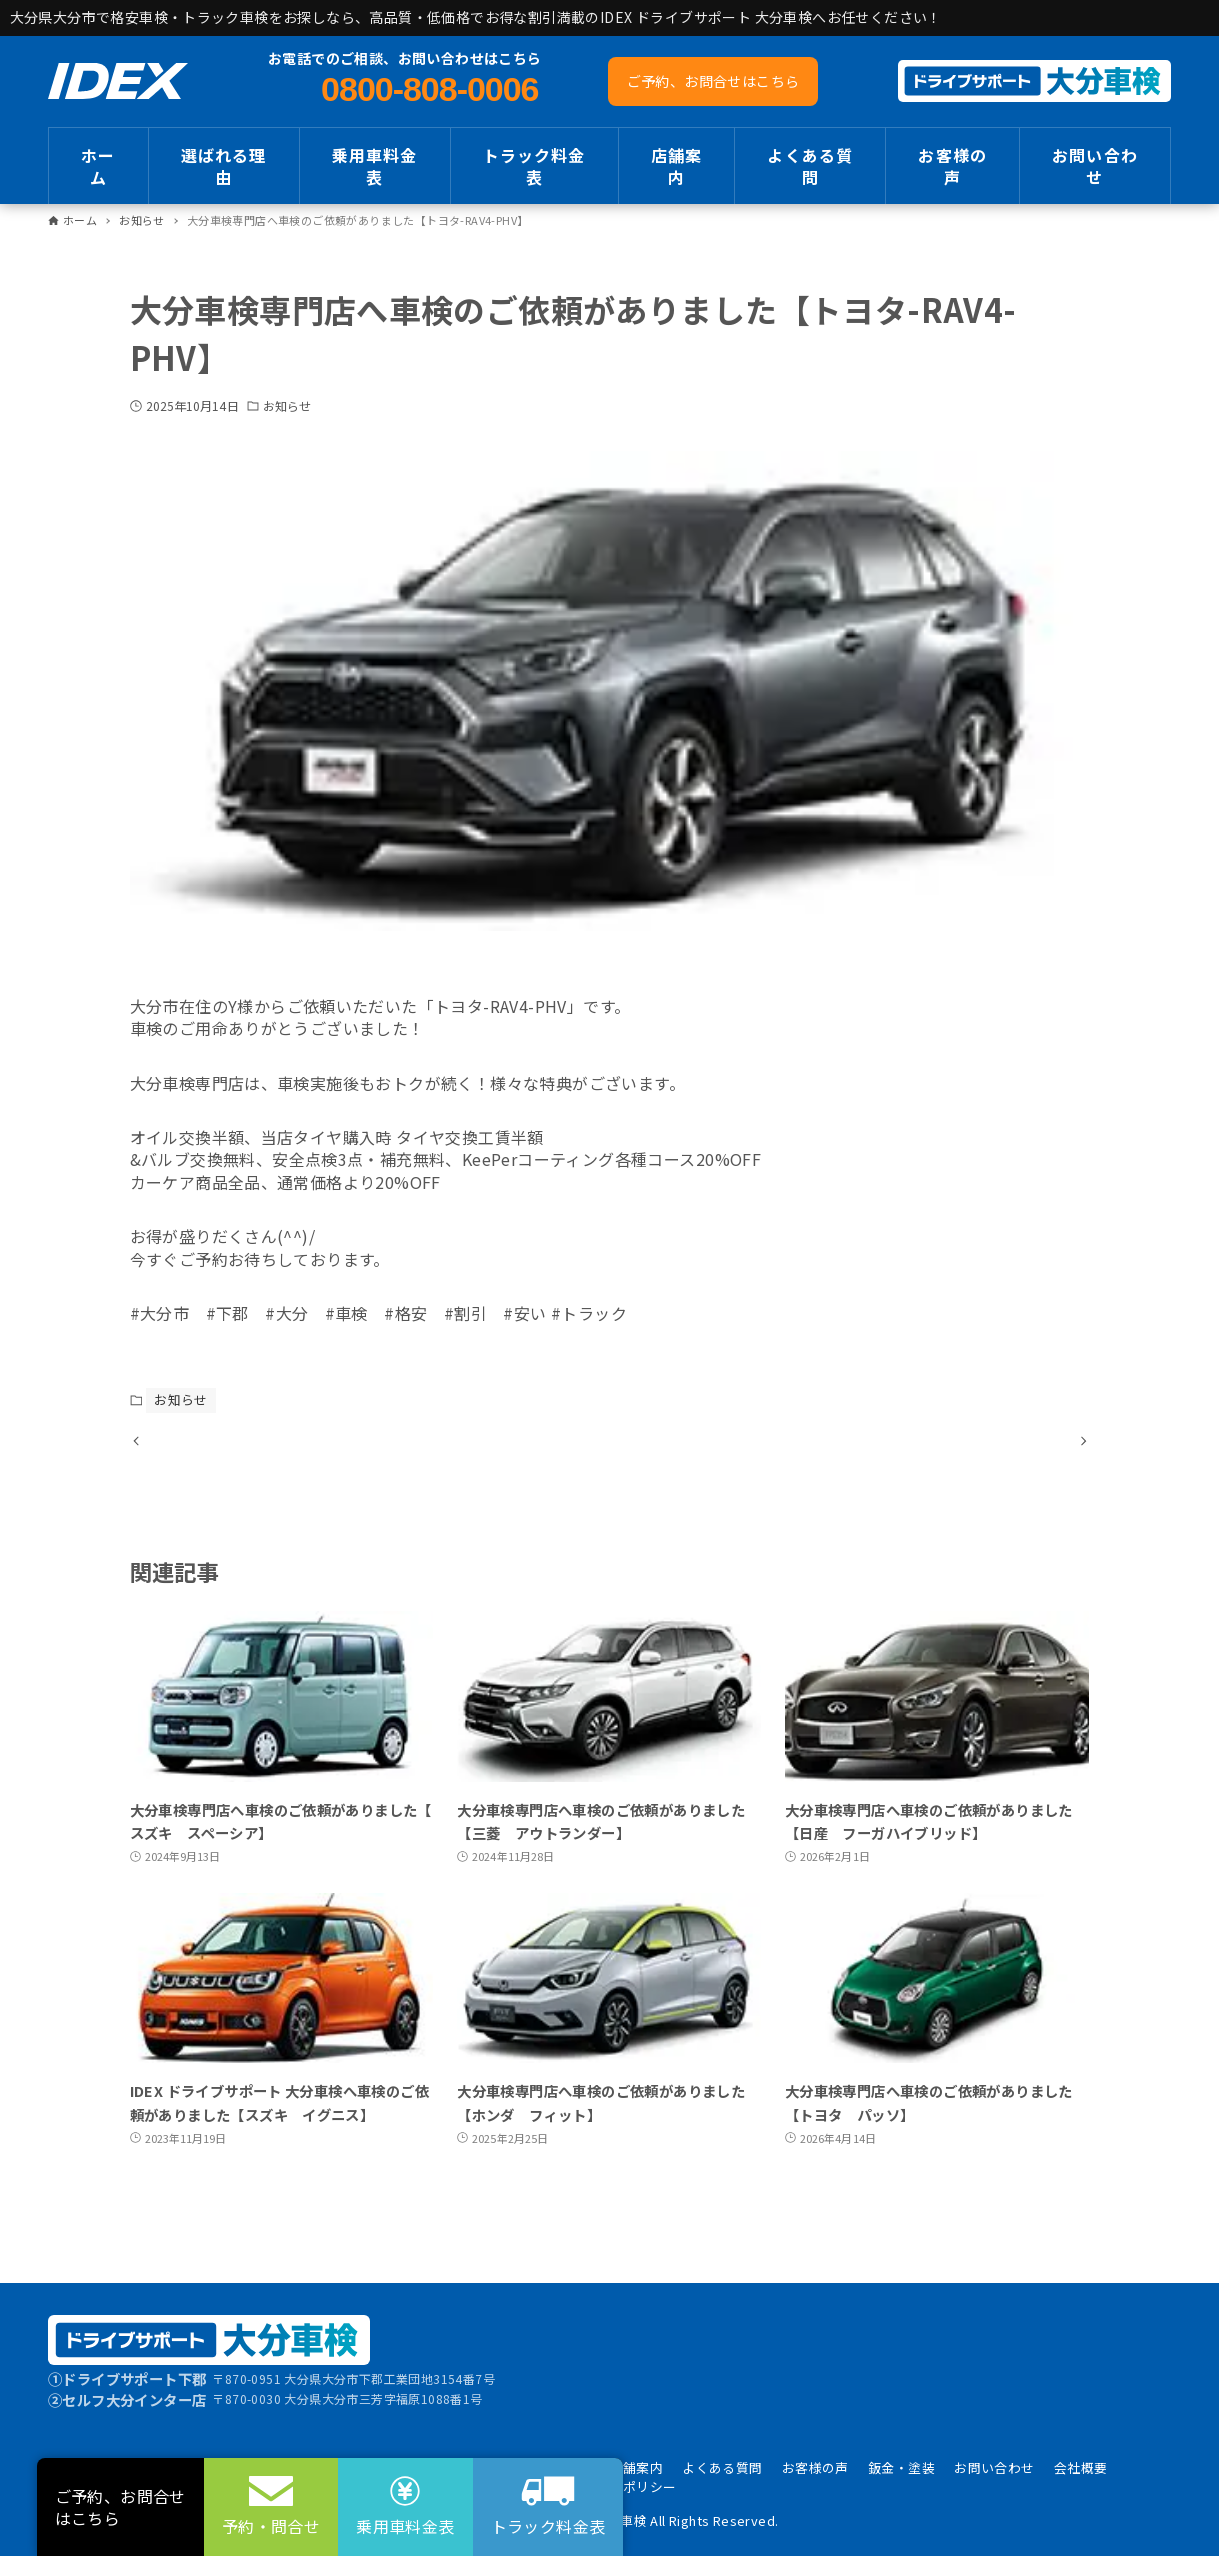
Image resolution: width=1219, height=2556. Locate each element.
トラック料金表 (548, 2526)
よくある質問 (722, 2467)
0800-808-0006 (429, 89)
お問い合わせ (994, 2467)
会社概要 (1081, 2467)
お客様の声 (815, 2467)
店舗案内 (637, 2467)
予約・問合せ (271, 2526)
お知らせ (287, 405)
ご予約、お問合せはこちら (713, 81)
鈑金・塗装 (901, 2467)
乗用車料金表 (405, 2526)
